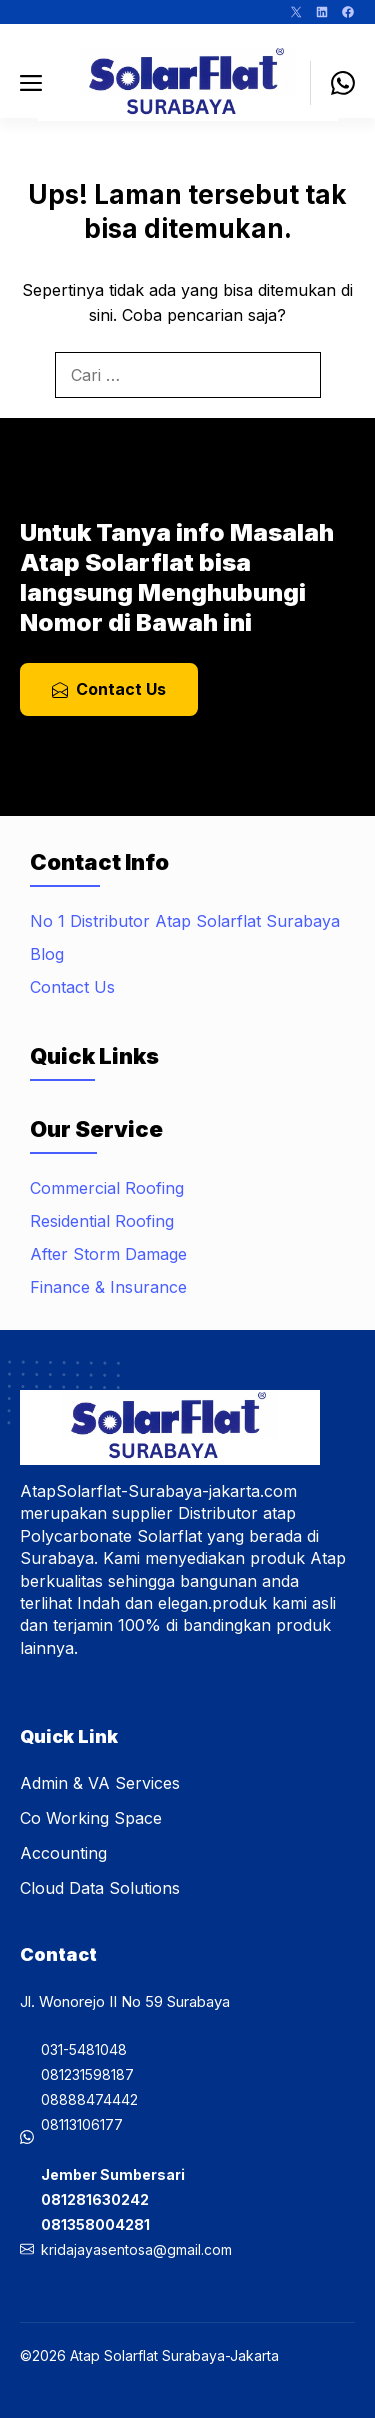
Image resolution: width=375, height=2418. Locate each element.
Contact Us (72, 987)
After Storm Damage (108, 1254)
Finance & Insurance (108, 1287)
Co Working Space (91, 1818)
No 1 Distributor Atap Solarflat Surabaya (185, 921)
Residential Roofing (102, 1221)
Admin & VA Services (100, 1783)
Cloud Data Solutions (100, 1888)
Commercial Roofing (107, 1188)
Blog (47, 954)
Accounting (63, 1853)
